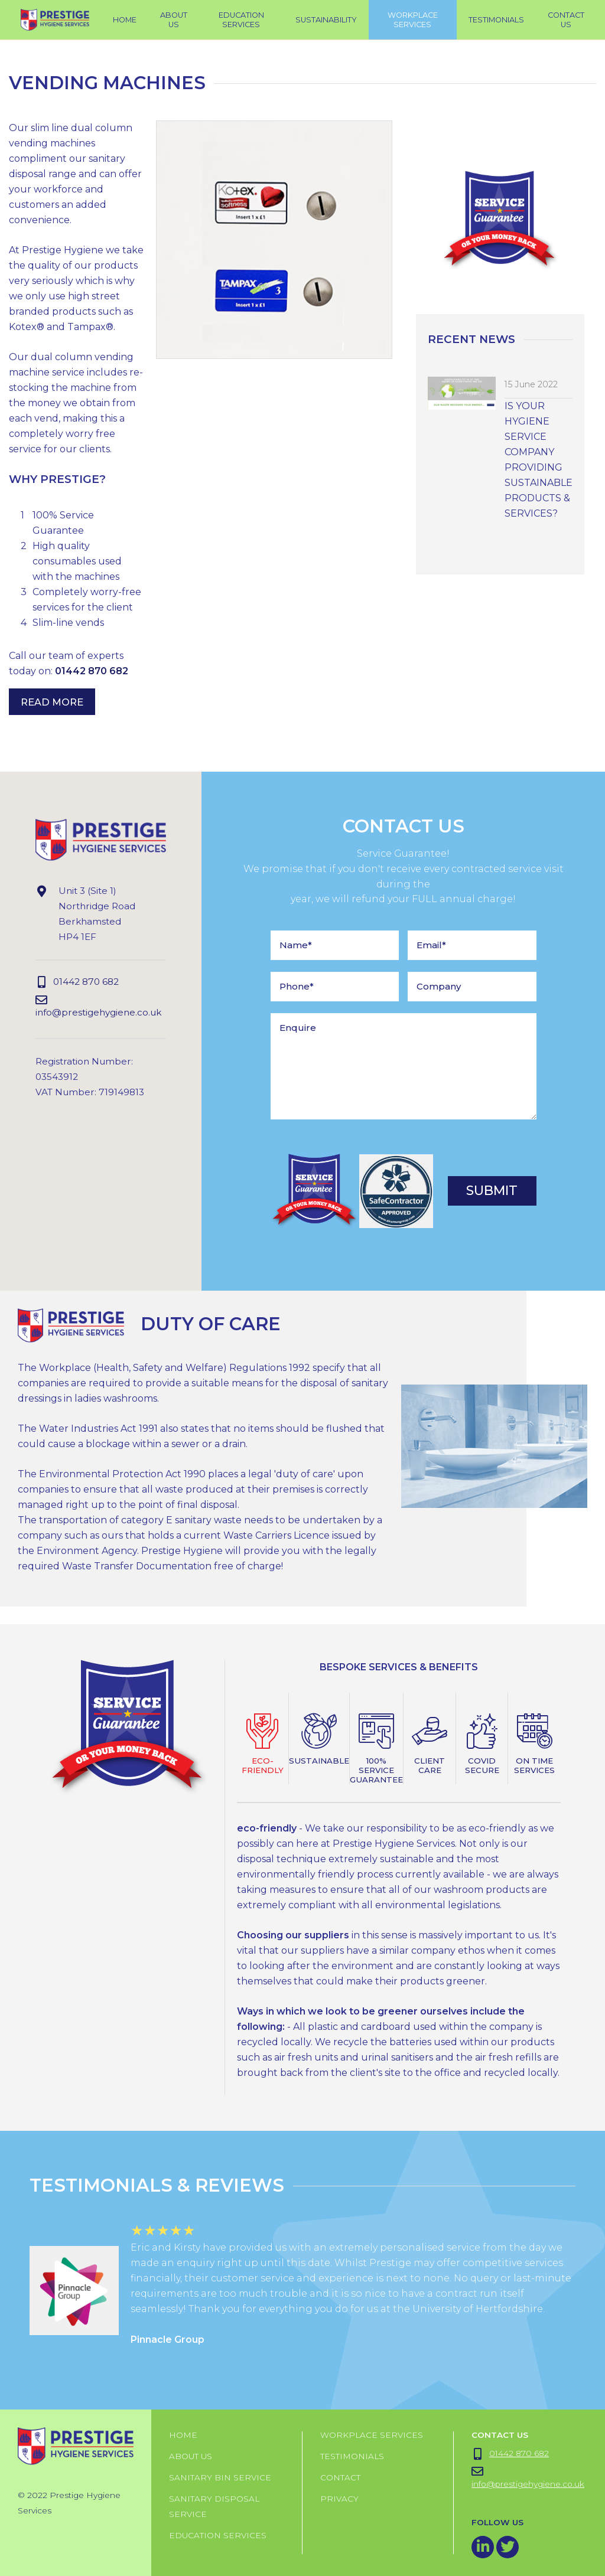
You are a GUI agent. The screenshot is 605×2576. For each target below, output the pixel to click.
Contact (340, 2477)
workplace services (413, 20)
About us (190, 2456)
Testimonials (352, 2456)
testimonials (496, 19)
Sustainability (326, 19)
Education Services (241, 20)
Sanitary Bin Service (220, 2477)
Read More (52, 701)
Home (124, 19)
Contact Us (566, 20)
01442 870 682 (91, 671)
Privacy (339, 2498)
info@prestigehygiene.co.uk (98, 1006)
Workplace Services (371, 2435)
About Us (173, 20)
